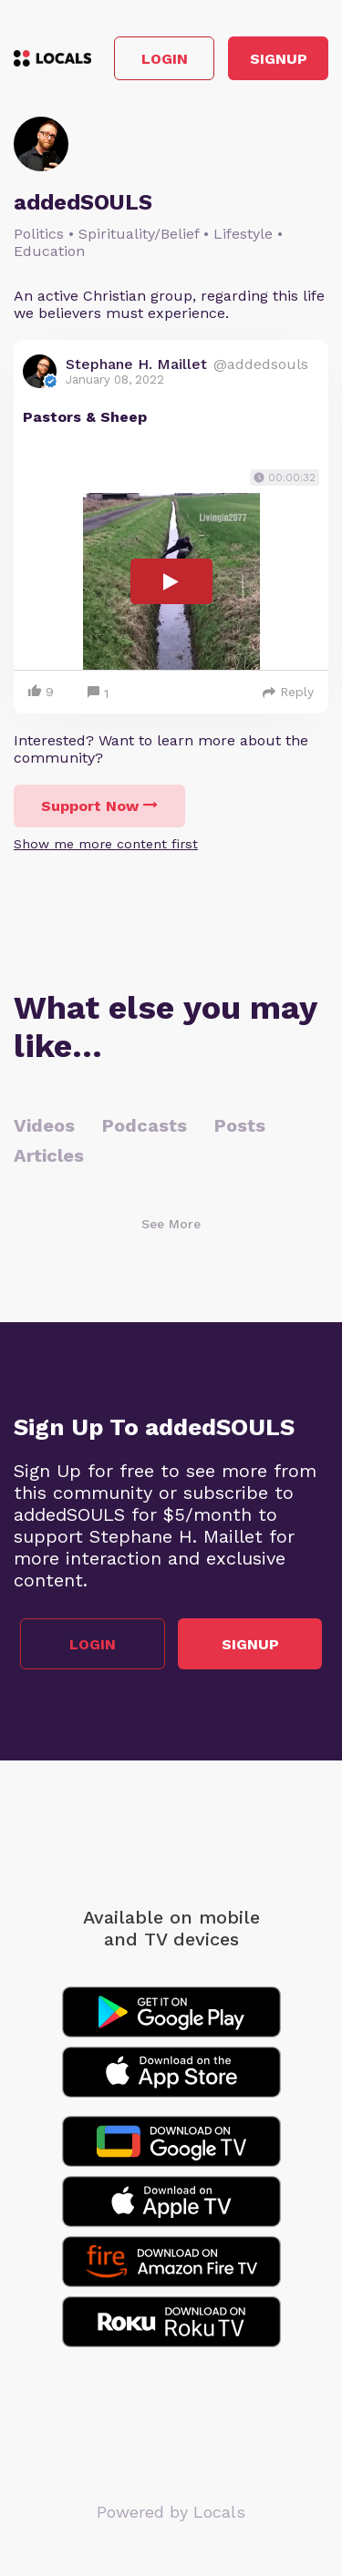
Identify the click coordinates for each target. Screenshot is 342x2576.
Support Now (99, 806)
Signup (278, 58)
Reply (288, 691)
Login (164, 58)
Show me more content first (106, 843)
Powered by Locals (171, 2511)
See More (171, 1223)
